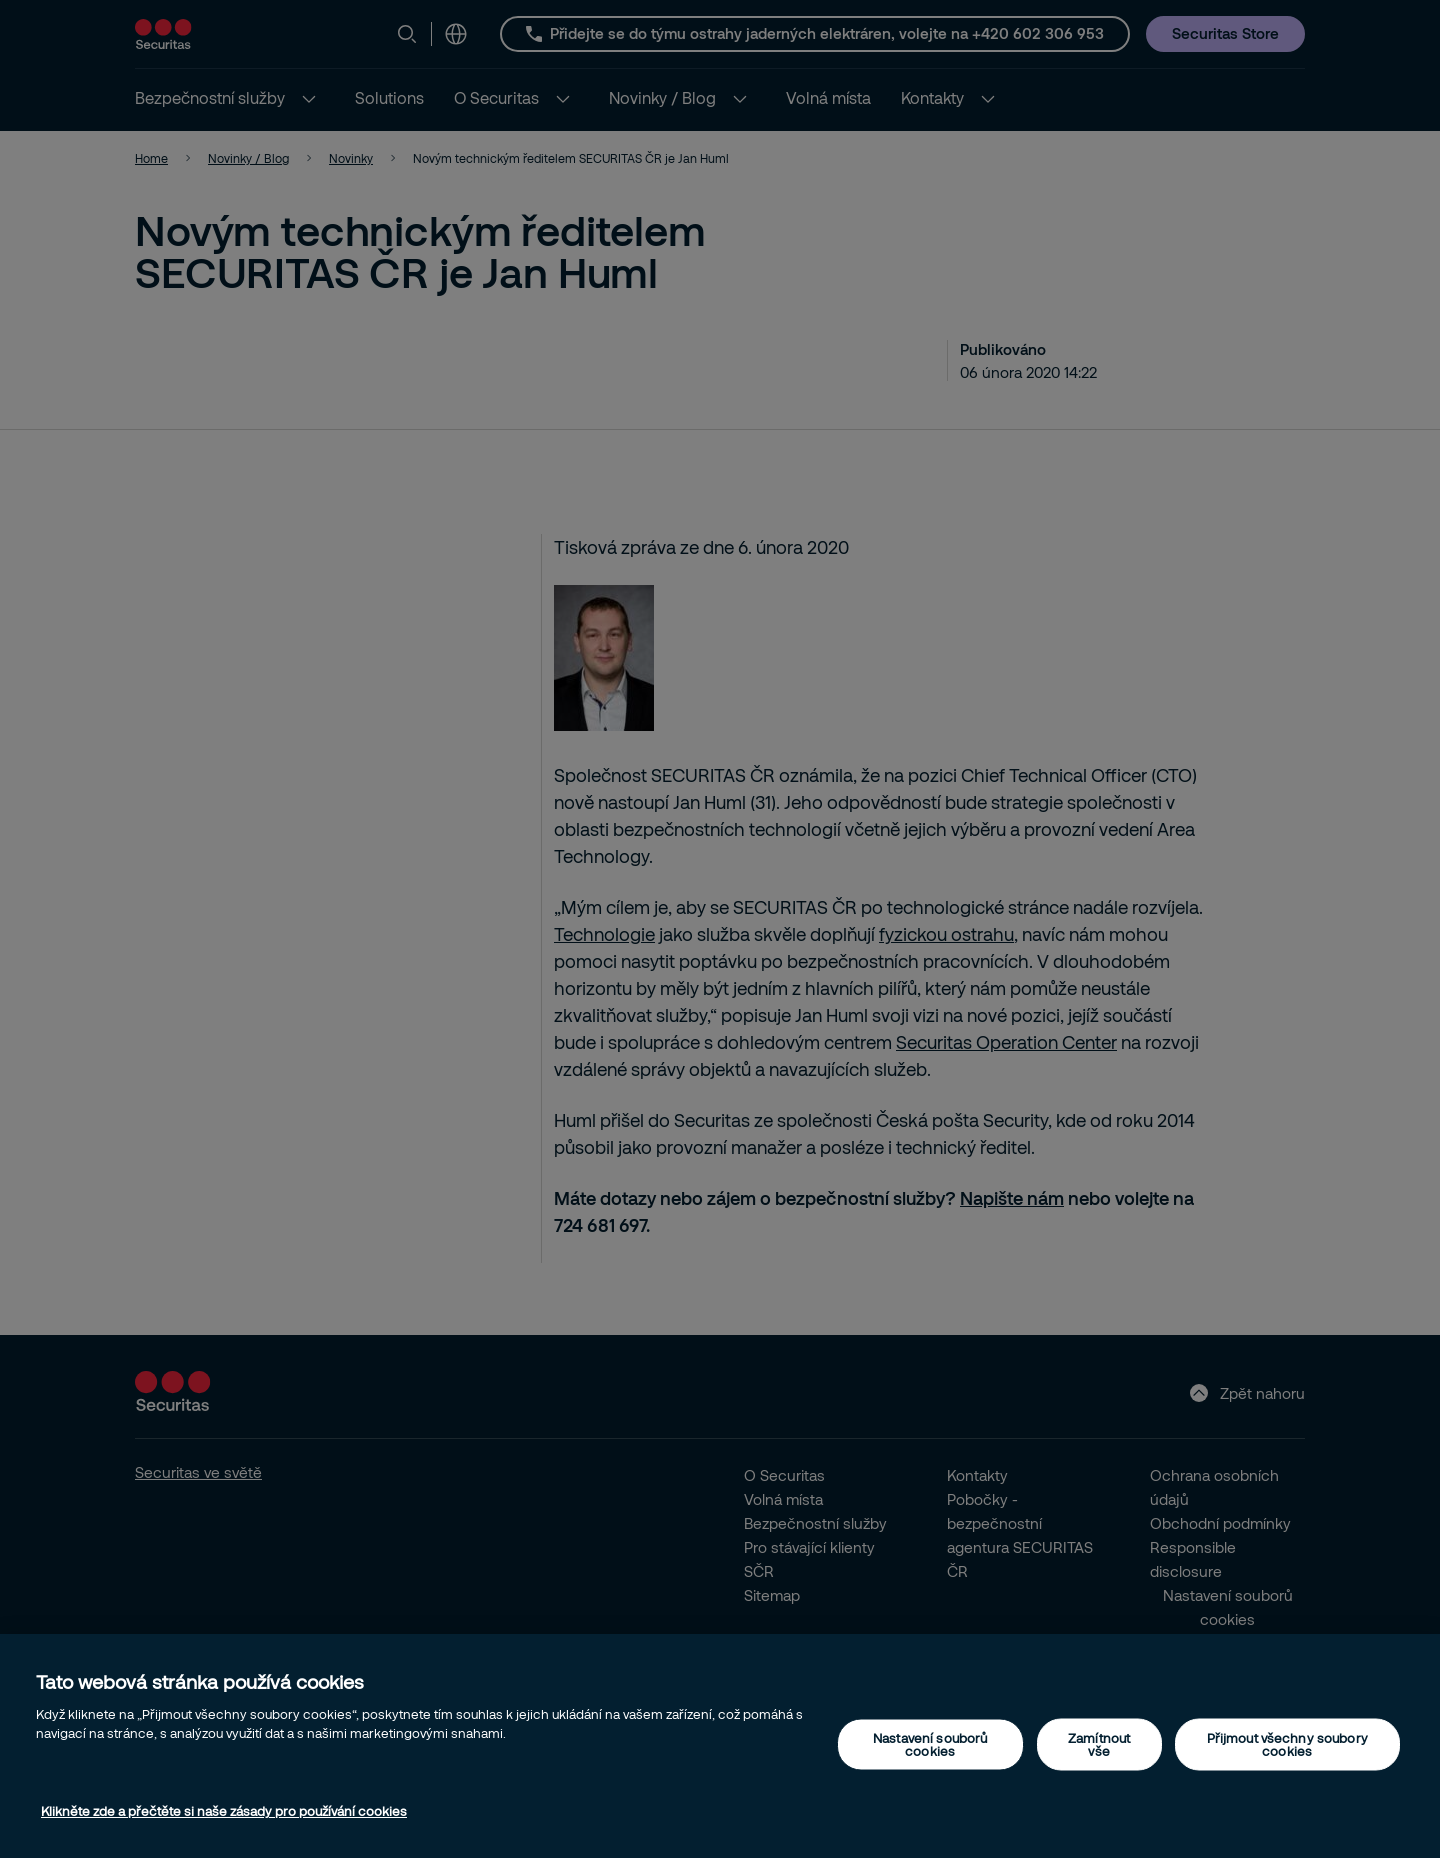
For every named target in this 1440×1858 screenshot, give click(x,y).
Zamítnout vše (1099, 1743)
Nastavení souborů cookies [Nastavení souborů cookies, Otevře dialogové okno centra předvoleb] (930, 1743)
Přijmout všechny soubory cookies (1287, 1743)
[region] (720, 1746)
